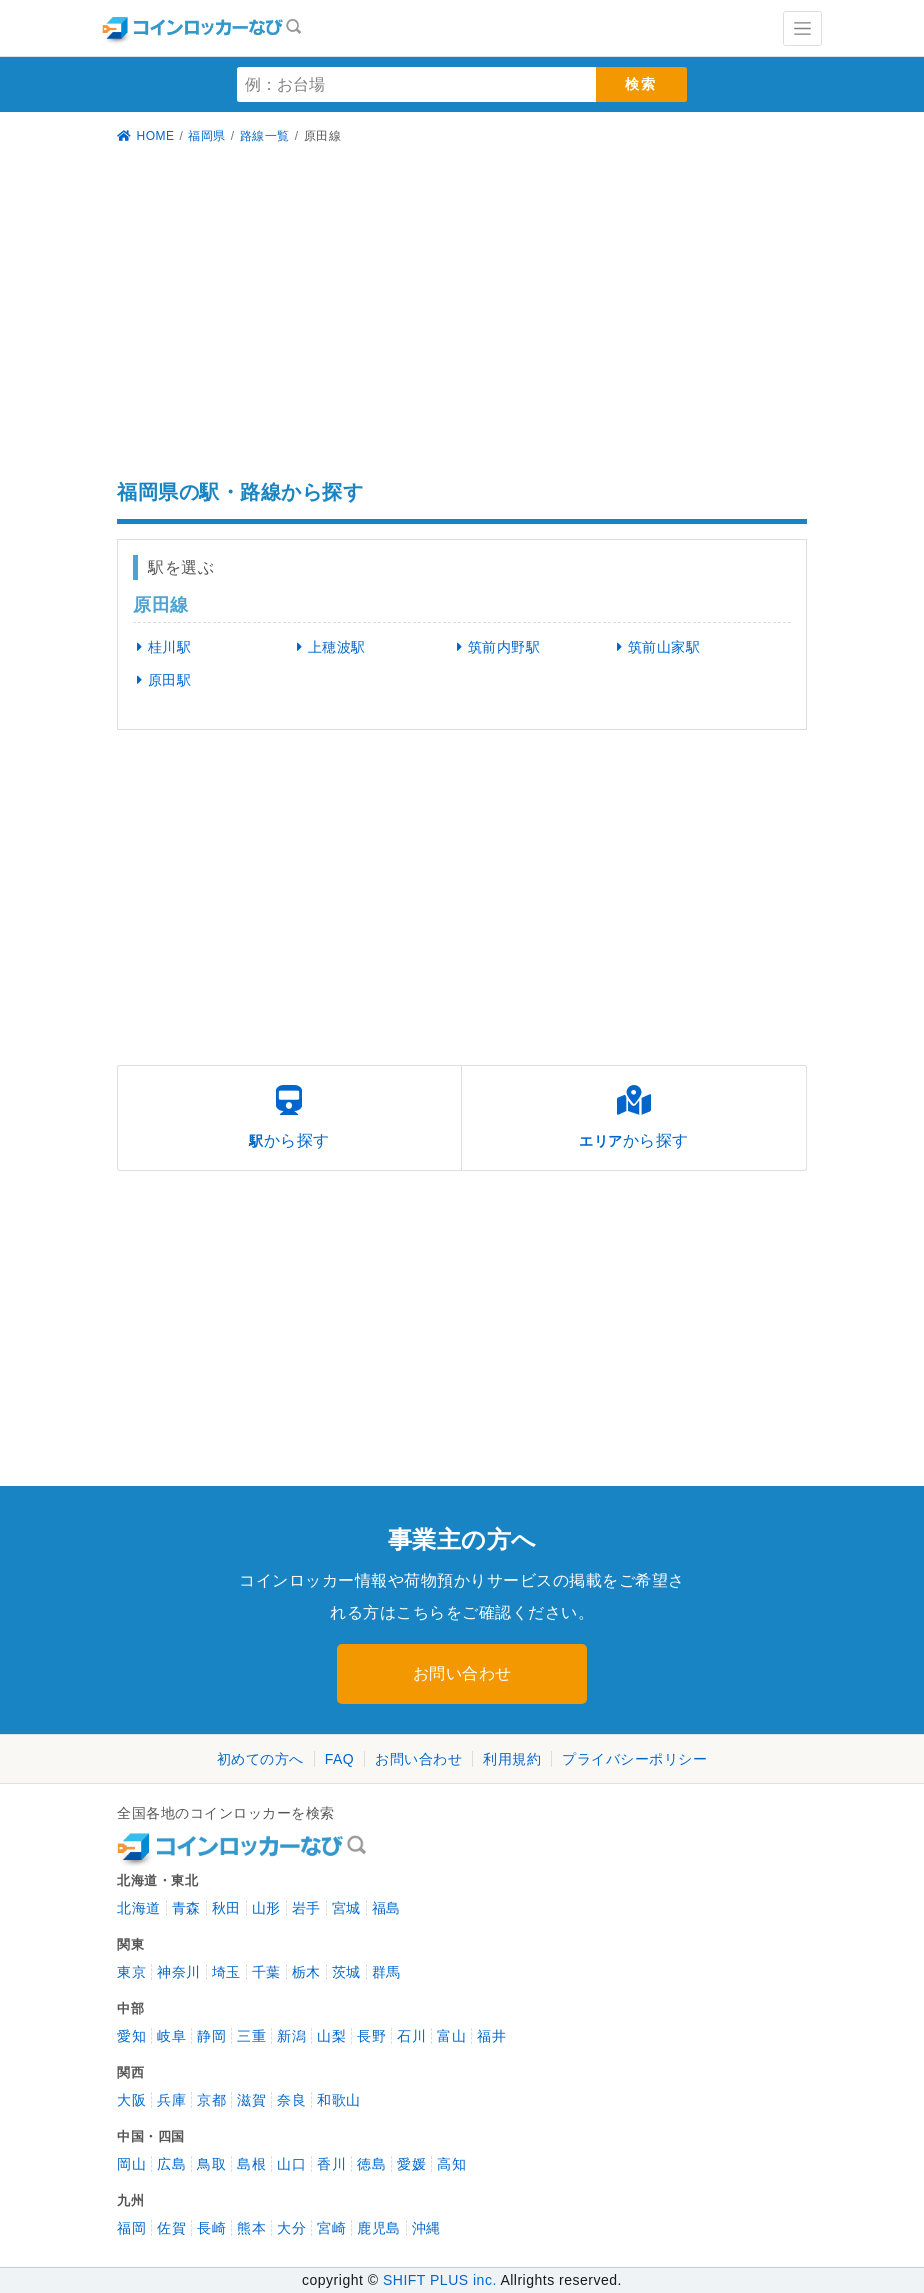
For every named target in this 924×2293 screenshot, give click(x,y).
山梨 (331, 2036)
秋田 (226, 1908)
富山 (451, 2036)
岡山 (131, 2164)
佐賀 (171, 2228)
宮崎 (331, 2228)
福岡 (131, 2228)
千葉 (266, 1972)
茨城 (346, 1972)
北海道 (139, 1908)
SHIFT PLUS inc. (440, 2280)
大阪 (131, 2100)
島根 (251, 2164)
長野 (371, 2036)
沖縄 (426, 2228)
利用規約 (512, 1759)
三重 (251, 2036)
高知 (451, 2164)
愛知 (131, 2036)
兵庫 (171, 2100)
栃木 (306, 1972)
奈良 (291, 2100)
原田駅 (160, 680)
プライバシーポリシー (634, 1759)
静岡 (211, 2036)
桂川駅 (160, 647)
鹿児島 (379, 2228)
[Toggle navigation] (802, 28)
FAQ (340, 1759)
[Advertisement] (462, 315)
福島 (386, 1908)
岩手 (306, 1908)
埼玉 (226, 1972)
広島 (171, 2164)
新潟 (291, 2036)
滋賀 (251, 2100)
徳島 (371, 2164)
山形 (266, 1908)
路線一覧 (265, 136)
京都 (211, 2100)
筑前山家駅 (654, 647)
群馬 (386, 1972)
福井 (491, 2036)
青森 (186, 1908)
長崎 (211, 2228)
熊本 (251, 2228)
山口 (291, 2164)
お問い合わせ (462, 1673)
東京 (131, 1972)
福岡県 (207, 136)
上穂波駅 (327, 647)
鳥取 (211, 2164)
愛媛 (411, 2164)
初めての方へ (260, 1759)
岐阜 (171, 2036)
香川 (331, 2164)
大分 (291, 2228)
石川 (411, 2036)
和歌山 (339, 2100)
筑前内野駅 (494, 647)
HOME (146, 136)
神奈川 (179, 1972)
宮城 (346, 1908)
